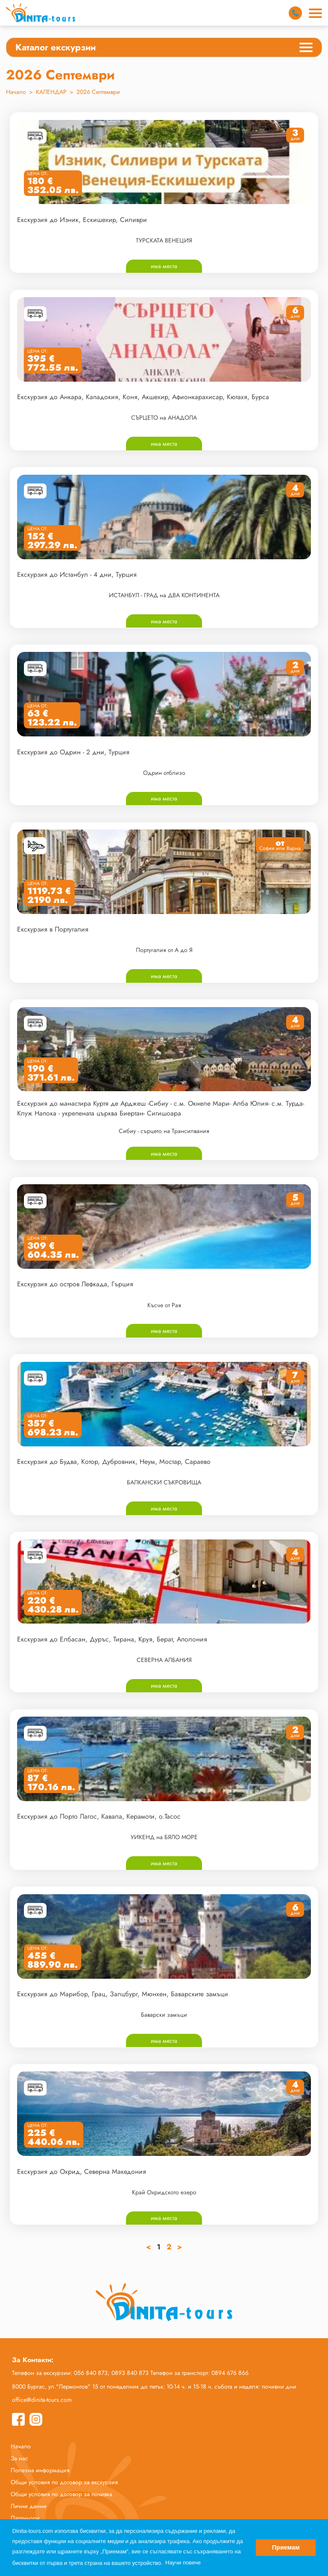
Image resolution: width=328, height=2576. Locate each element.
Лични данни (29, 2506)
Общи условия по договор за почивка (61, 2494)
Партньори (25, 2518)
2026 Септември (98, 92)
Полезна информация (40, 2470)
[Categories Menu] (306, 48)
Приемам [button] (286, 2547)
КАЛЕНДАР (51, 92)
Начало (16, 92)
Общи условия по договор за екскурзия (64, 2482)
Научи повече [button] (183, 2562)
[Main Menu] (315, 13)
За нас (19, 2458)
